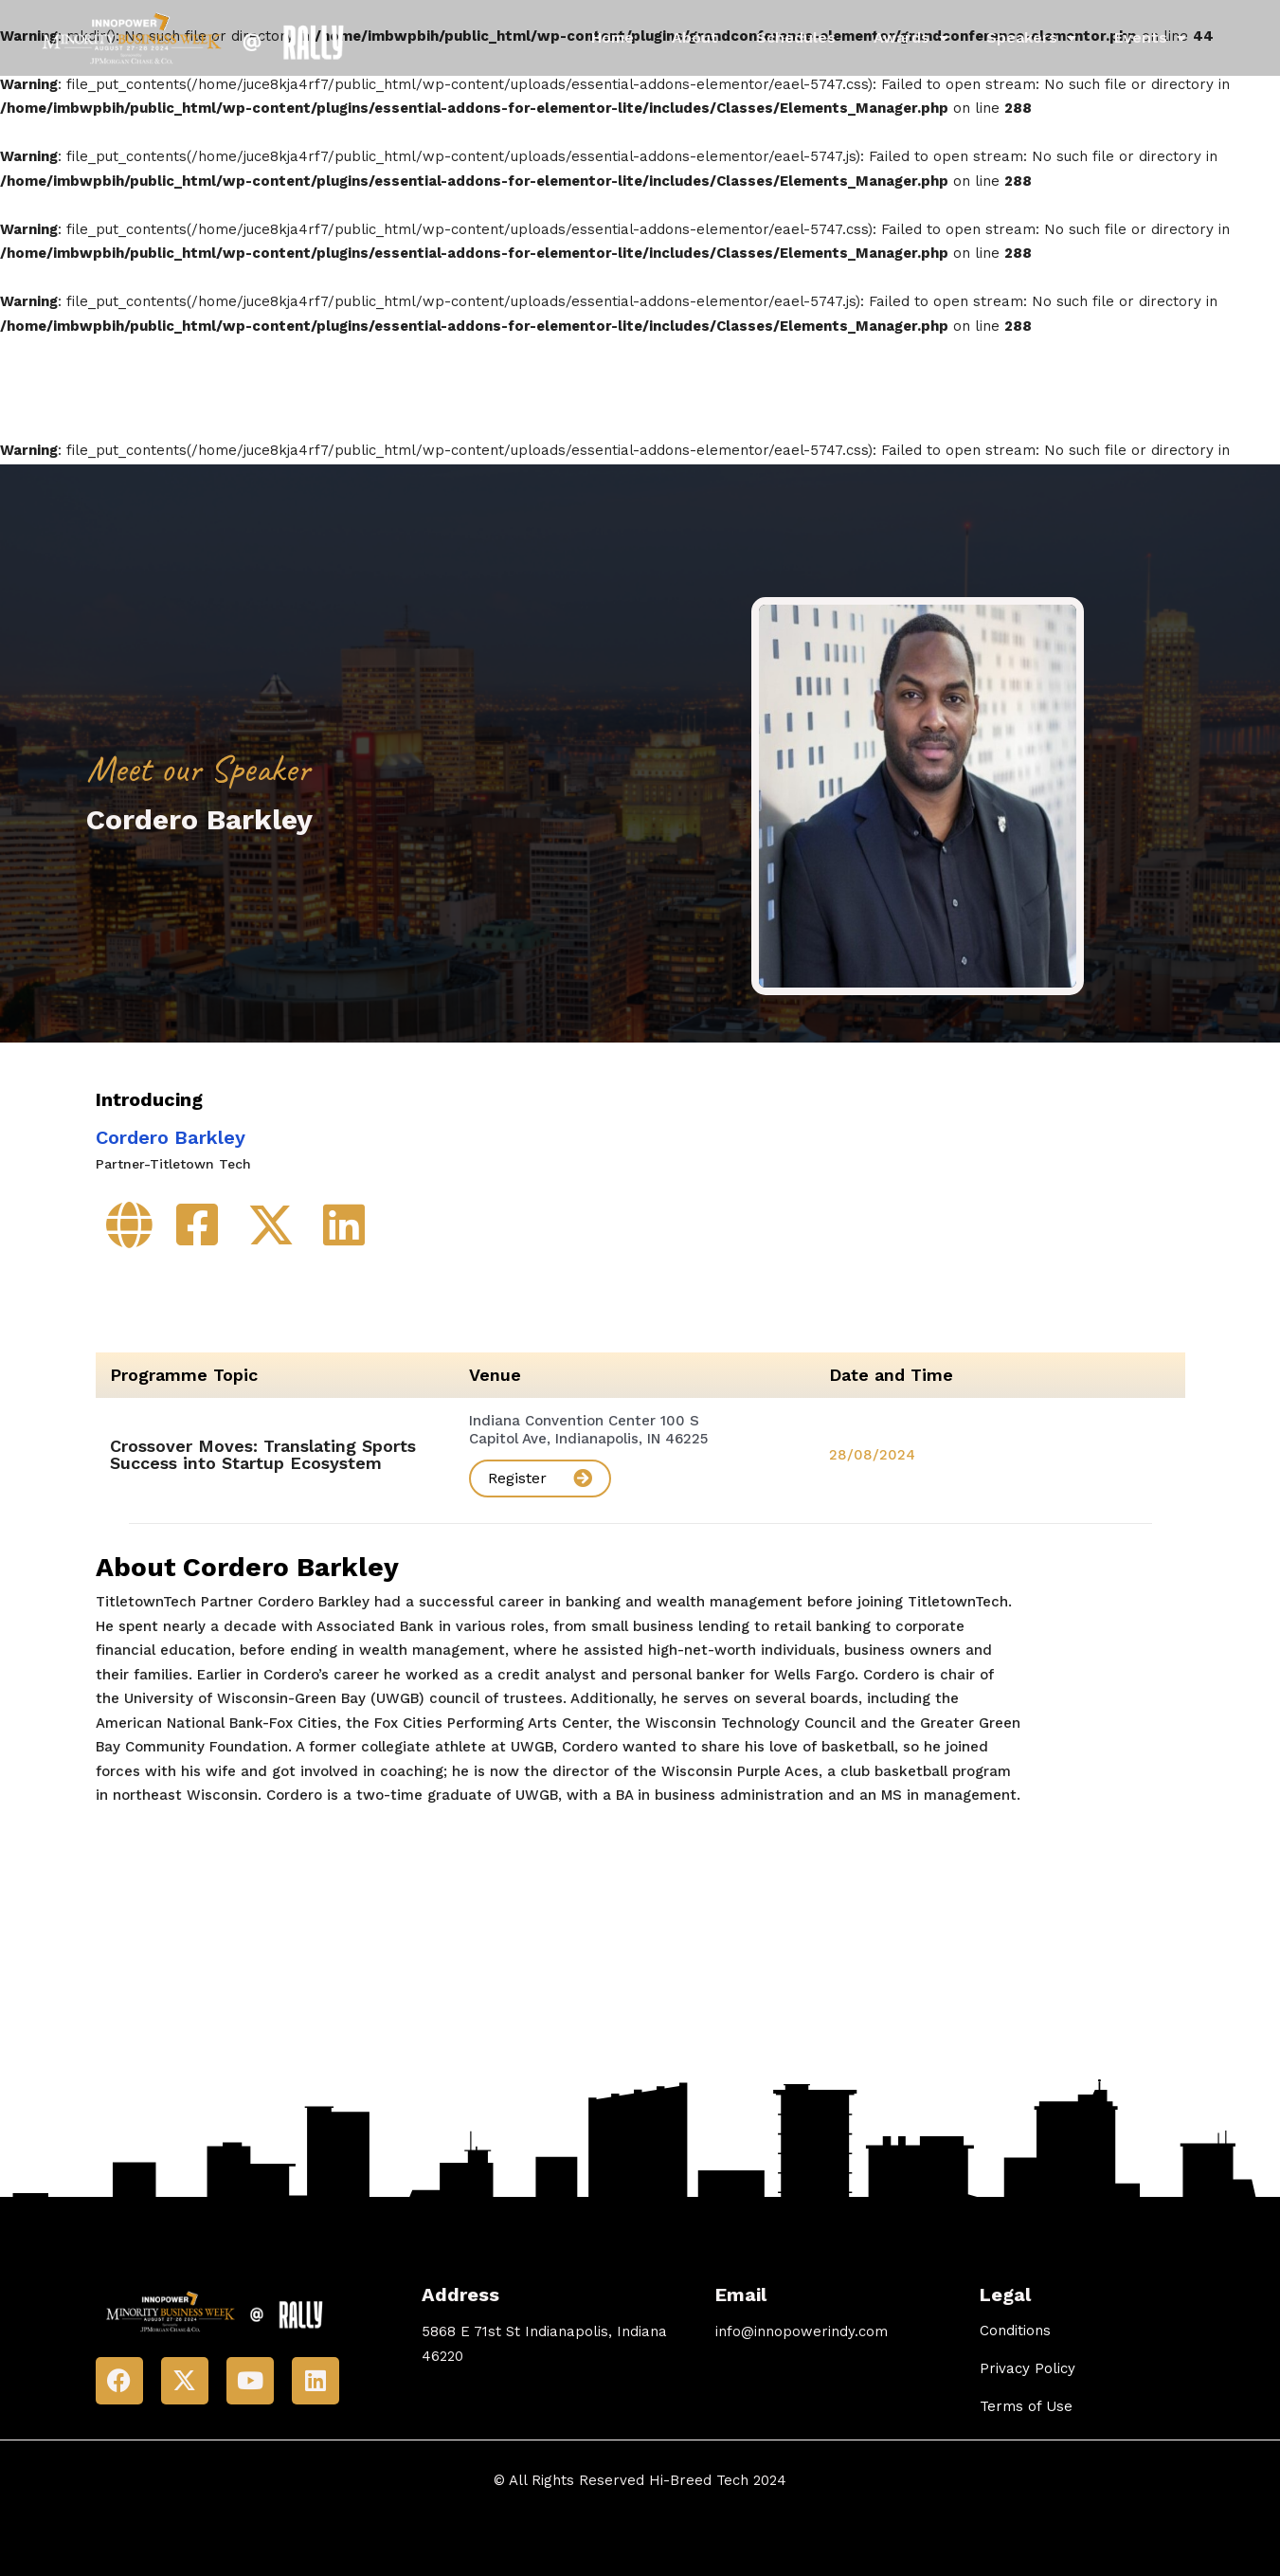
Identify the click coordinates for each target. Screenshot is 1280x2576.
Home (612, 37)
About (695, 37)
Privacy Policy (1027, 2368)
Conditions (1015, 2330)
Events (1150, 38)
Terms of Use (1026, 2406)
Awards (911, 38)
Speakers (1031, 38)
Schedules (796, 37)
